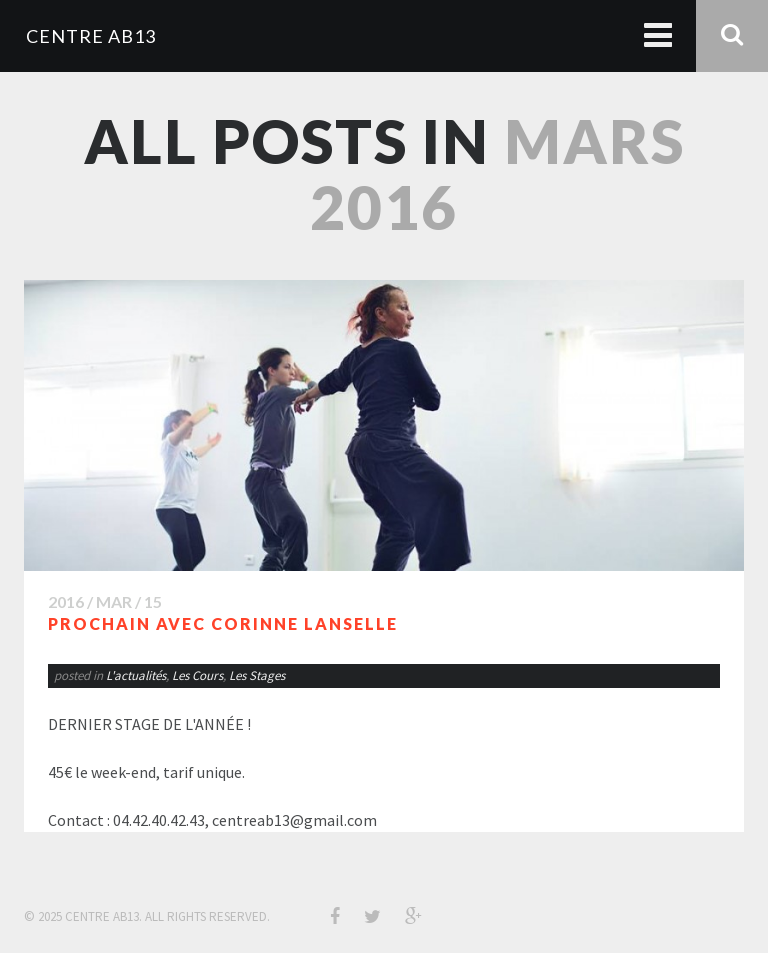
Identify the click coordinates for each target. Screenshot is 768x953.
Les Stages (257, 675)
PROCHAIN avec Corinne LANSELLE (223, 623)
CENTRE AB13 (91, 36)
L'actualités (136, 675)
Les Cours (197, 675)
